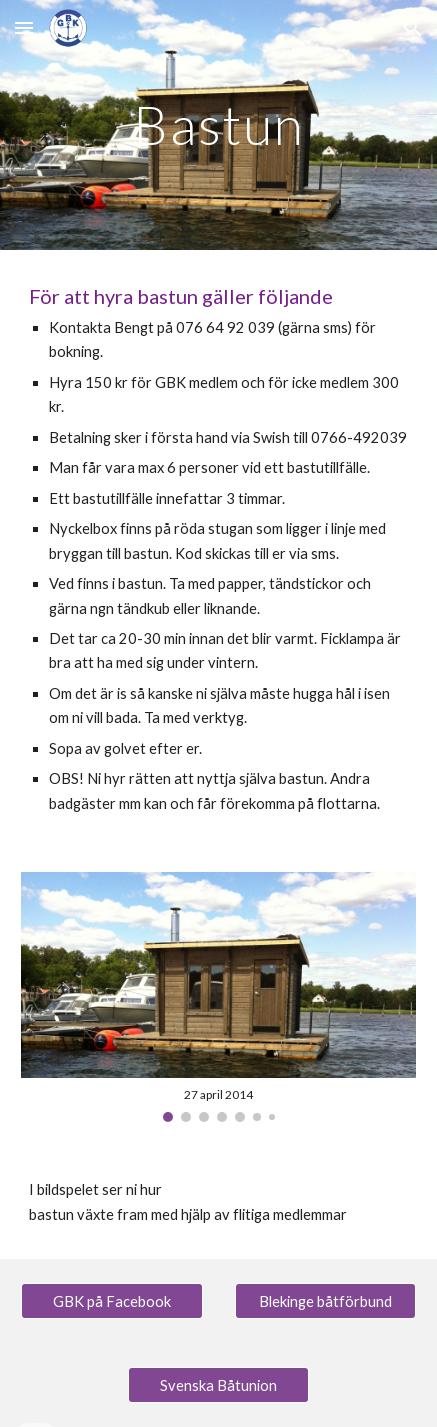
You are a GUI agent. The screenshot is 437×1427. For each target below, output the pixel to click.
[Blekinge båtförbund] (326, 1301)
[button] (24, 27)
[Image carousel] (218, 997)
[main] (218, 124)
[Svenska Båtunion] (219, 1385)
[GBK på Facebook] (112, 1301)
